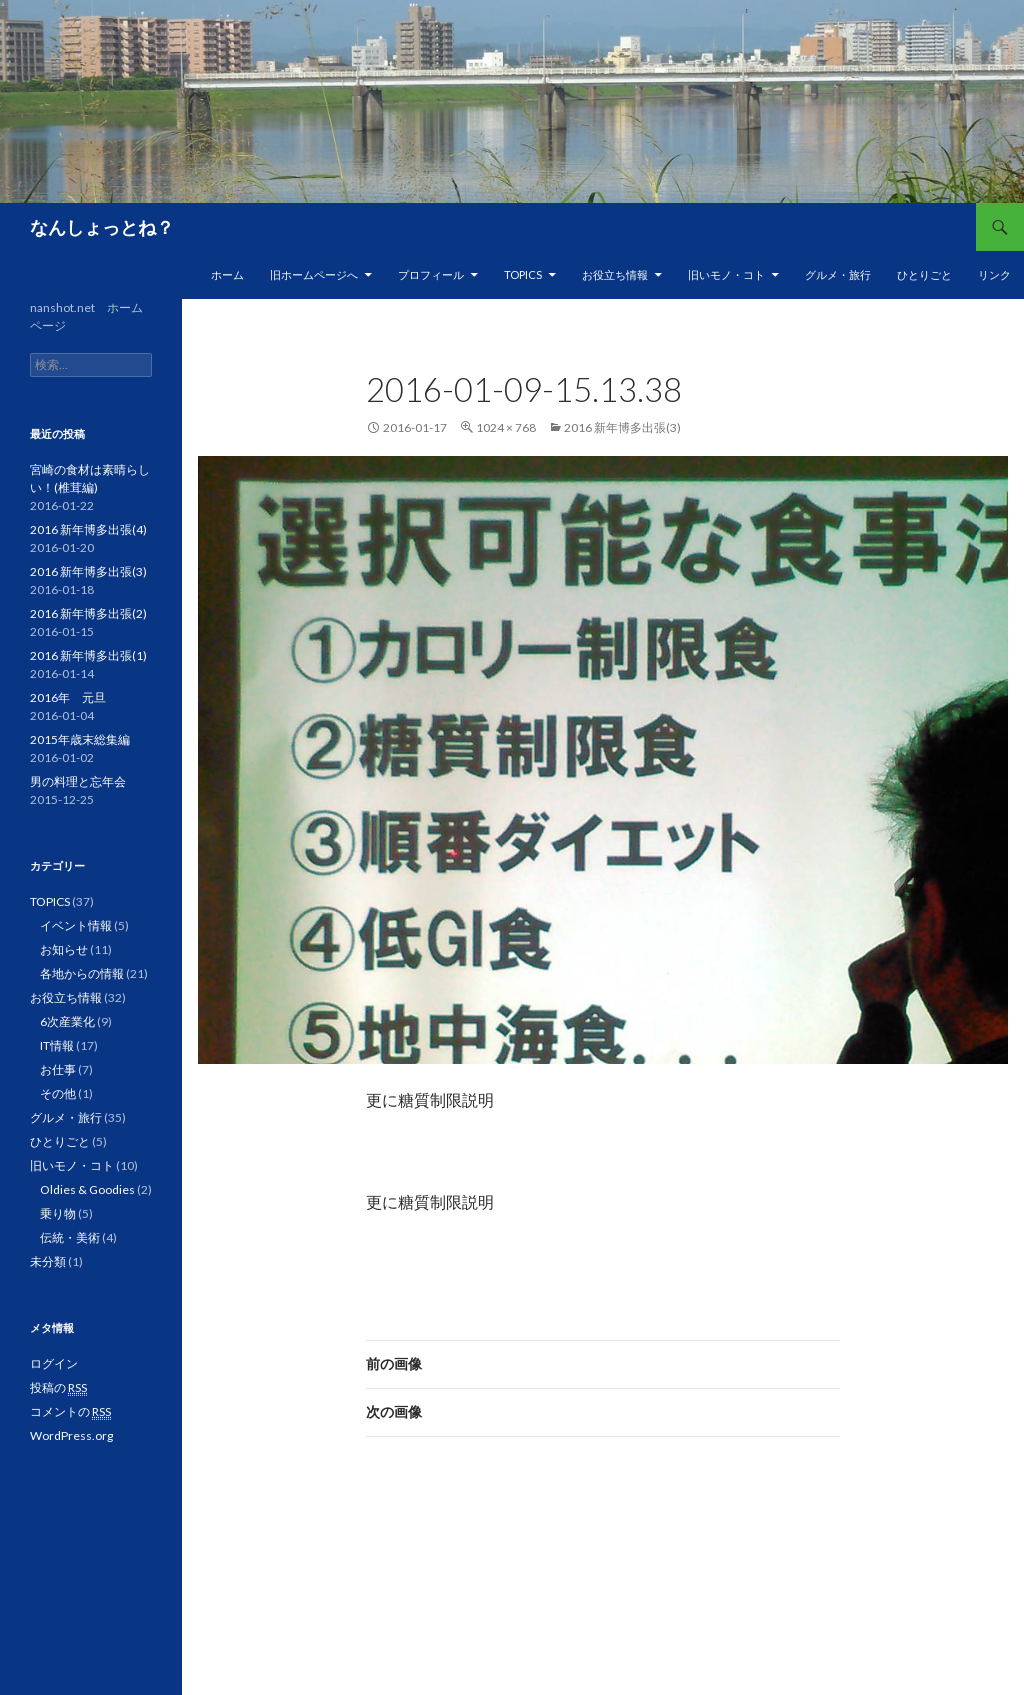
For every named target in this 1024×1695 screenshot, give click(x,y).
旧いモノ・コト (726, 274)
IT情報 (57, 1045)
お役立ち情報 (615, 274)
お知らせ (64, 949)
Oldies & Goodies (87, 1189)
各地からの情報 (82, 973)
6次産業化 (67, 1021)
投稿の (58, 1388)
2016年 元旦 (68, 697)
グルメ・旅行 (838, 274)
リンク (994, 274)
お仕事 (58, 1069)
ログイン (54, 1363)
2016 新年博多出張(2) (88, 613)
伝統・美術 (70, 1237)
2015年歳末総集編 (80, 739)
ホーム (227, 274)
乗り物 (58, 1213)
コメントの (70, 1412)
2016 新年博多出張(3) (622, 427)
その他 (58, 1093)
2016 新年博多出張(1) (88, 655)
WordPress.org (71, 1435)
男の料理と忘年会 (78, 781)
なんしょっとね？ (102, 227)
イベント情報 (76, 925)
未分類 (48, 1261)
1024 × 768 (506, 427)
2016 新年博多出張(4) (88, 529)
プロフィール (431, 274)
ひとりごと (924, 274)
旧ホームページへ (314, 274)
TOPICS (523, 274)
